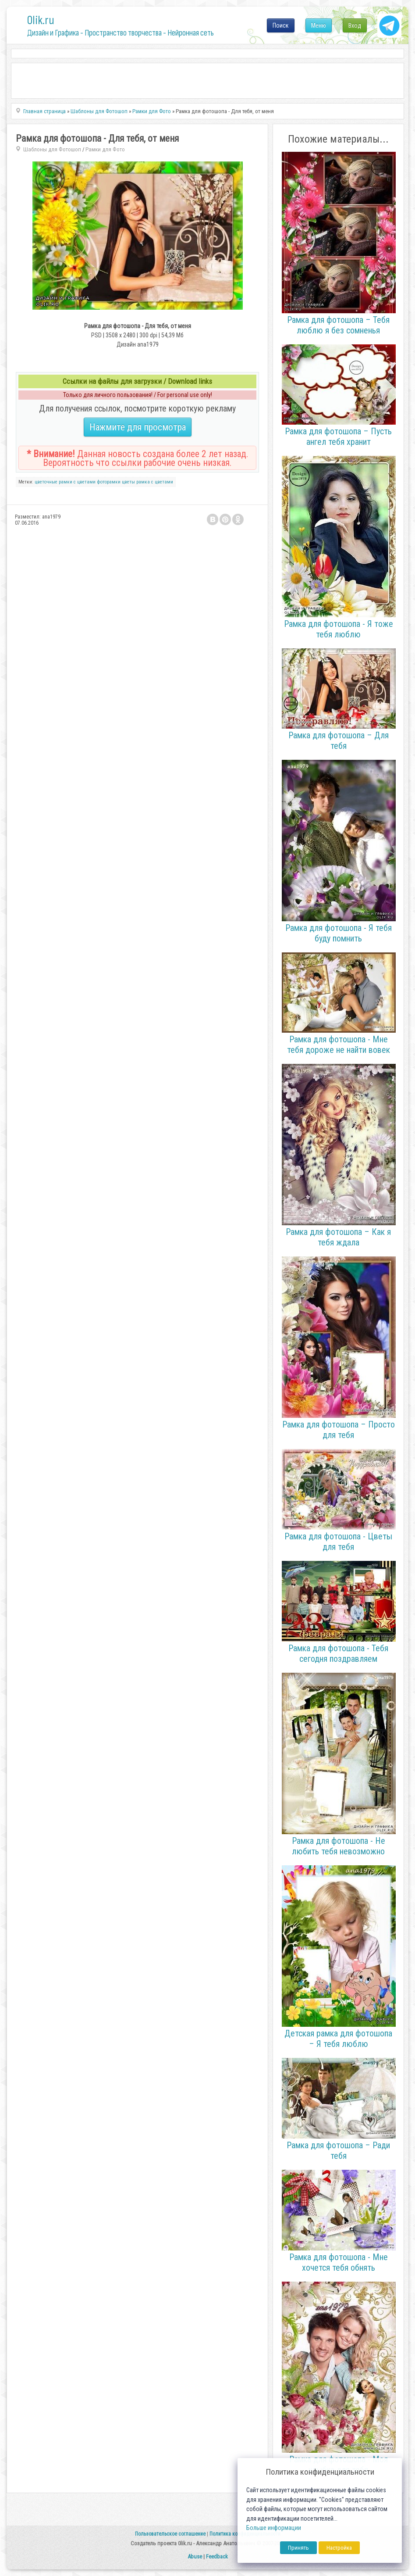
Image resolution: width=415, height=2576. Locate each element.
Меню (318, 25)
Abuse (195, 2556)
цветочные (46, 482)
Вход (354, 25)
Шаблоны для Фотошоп (52, 149)
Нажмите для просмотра (137, 427)
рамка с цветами (154, 482)
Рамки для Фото (105, 149)
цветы (128, 482)
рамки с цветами (77, 482)
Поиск (281, 25)
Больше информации (273, 2528)
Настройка (339, 2547)
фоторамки (109, 482)
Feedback (217, 2556)
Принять (298, 2547)
